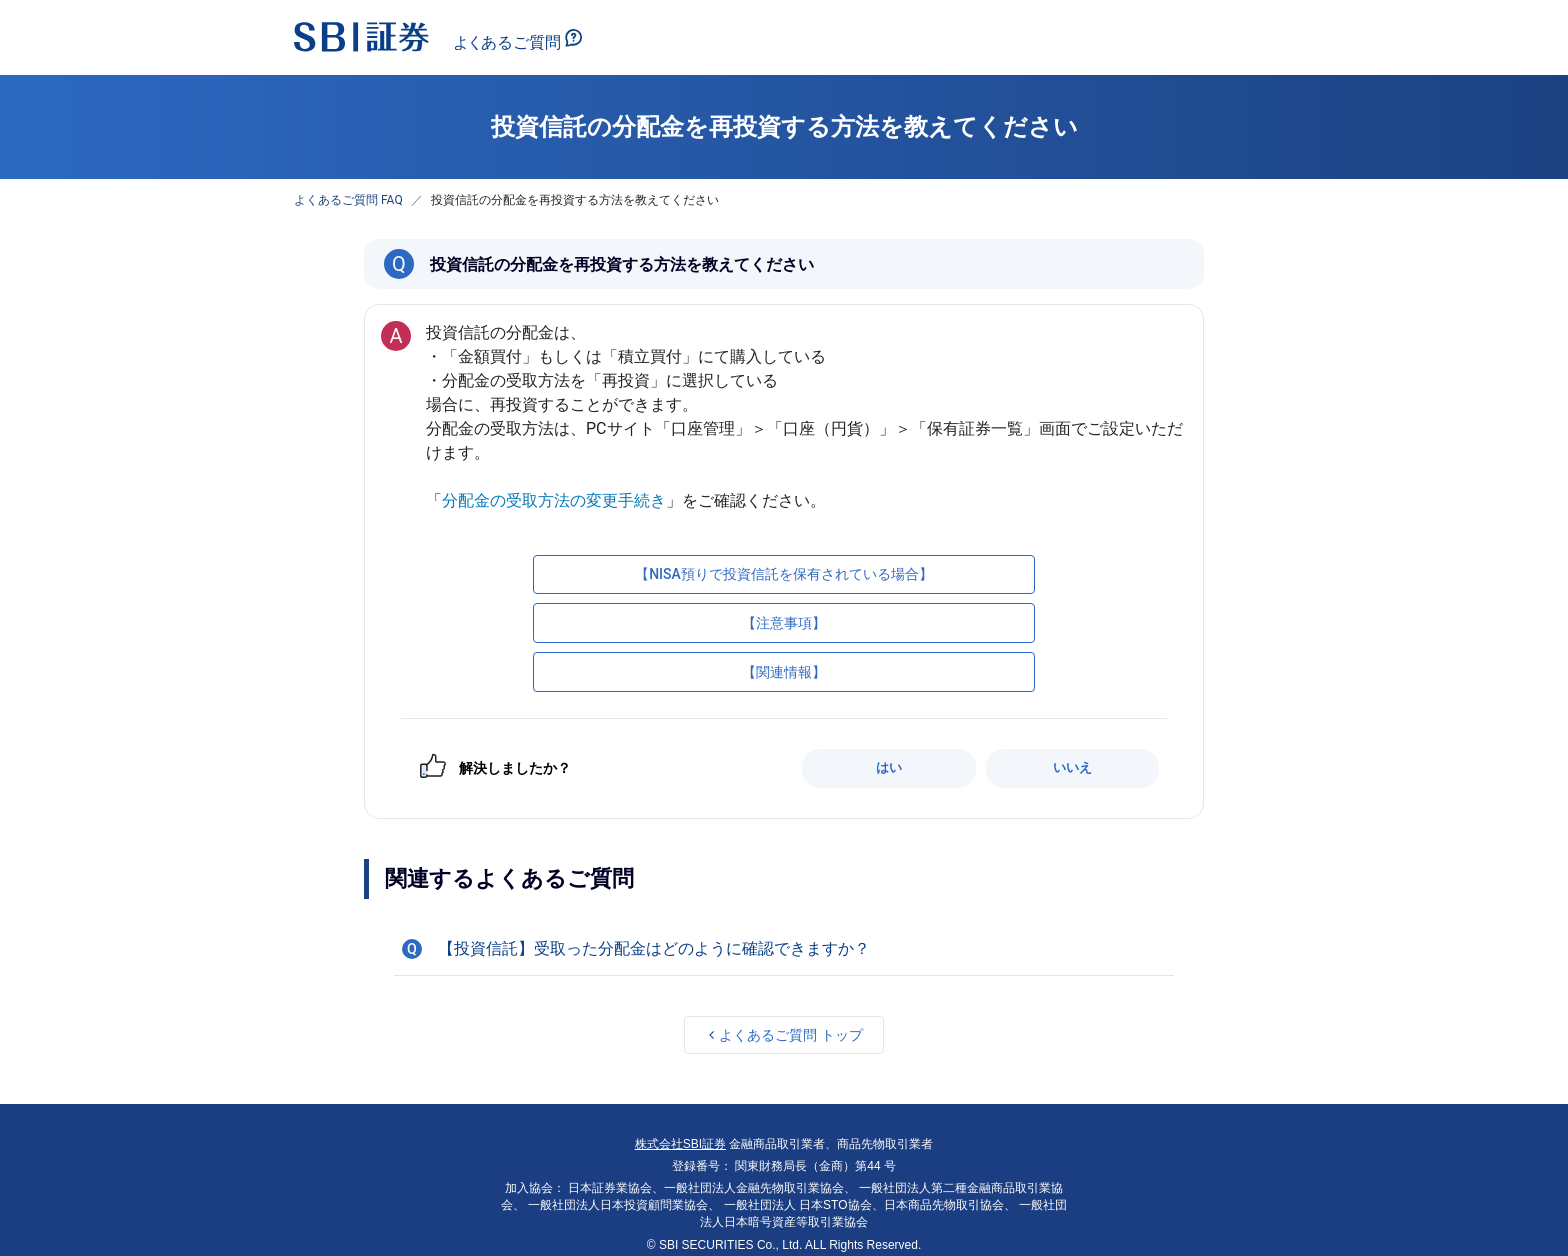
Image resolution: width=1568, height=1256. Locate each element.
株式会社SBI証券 (680, 1144)
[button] (784, 949)
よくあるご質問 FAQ (348, 200)
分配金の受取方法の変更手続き (554, 500)
